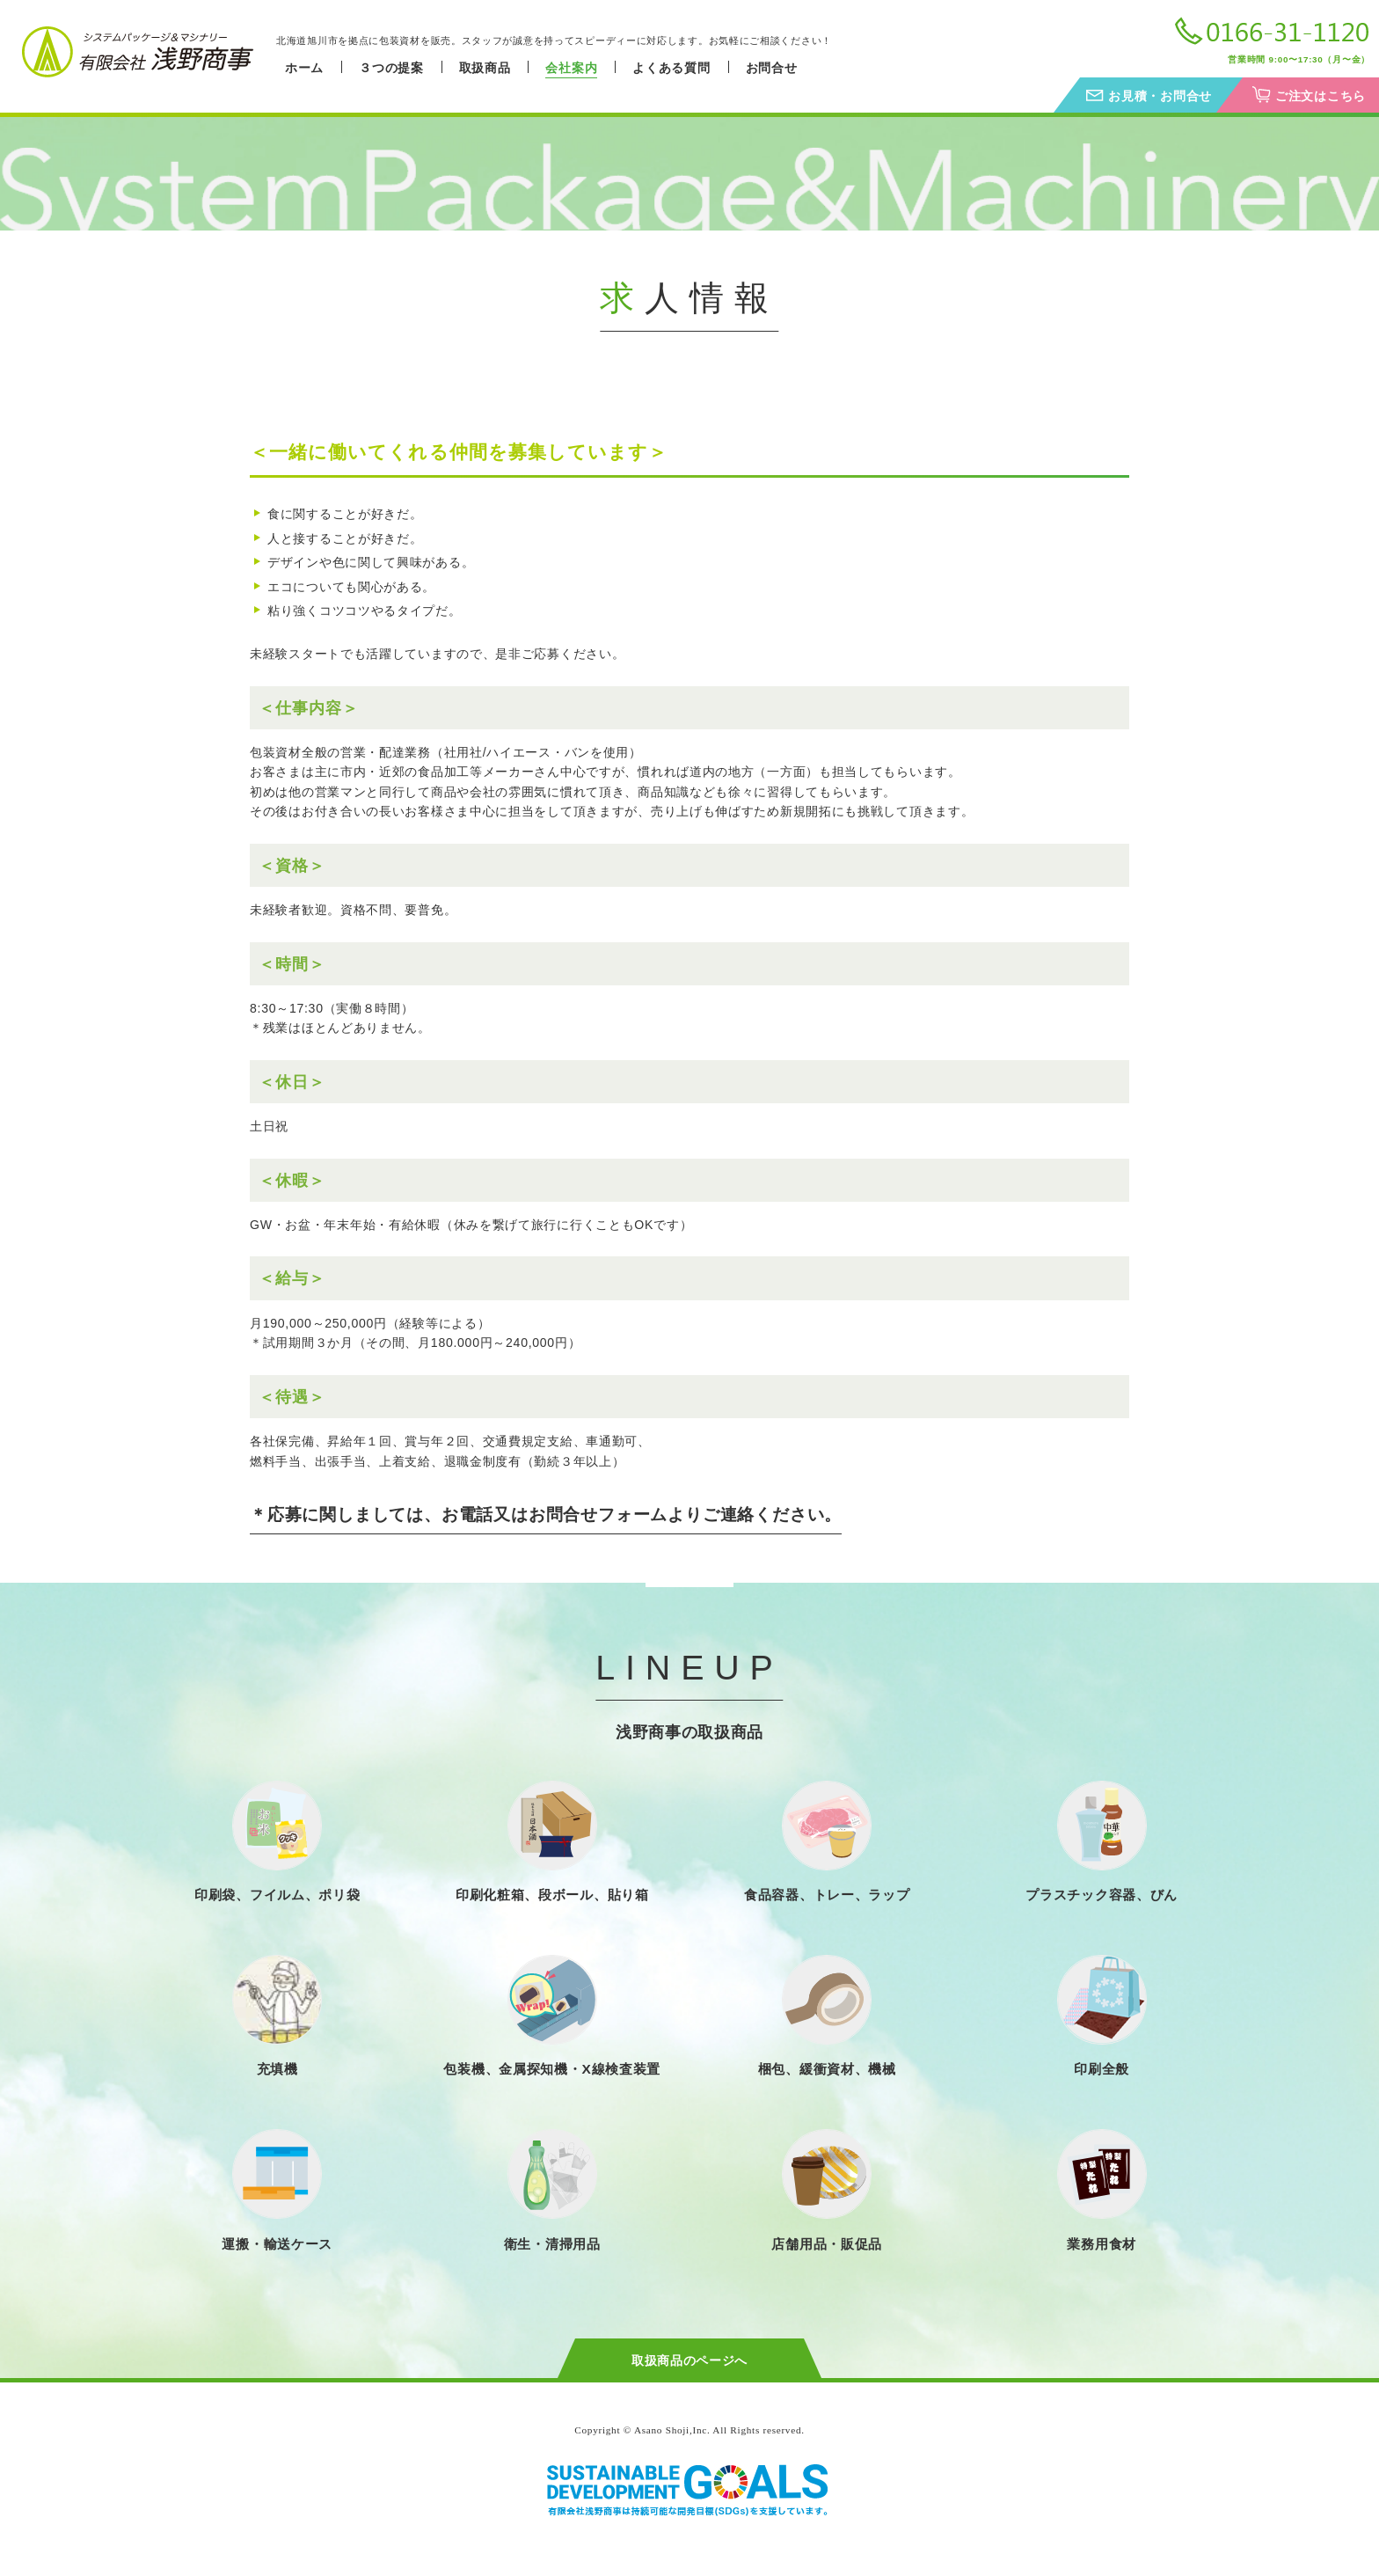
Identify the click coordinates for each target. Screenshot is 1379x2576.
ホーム (304, 68)
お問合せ (772, 68)
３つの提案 (391, 68)
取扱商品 (485, 68)
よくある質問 (671, 68)
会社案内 (571, 68)
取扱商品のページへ (689, 2360)
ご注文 (1320, 96)
